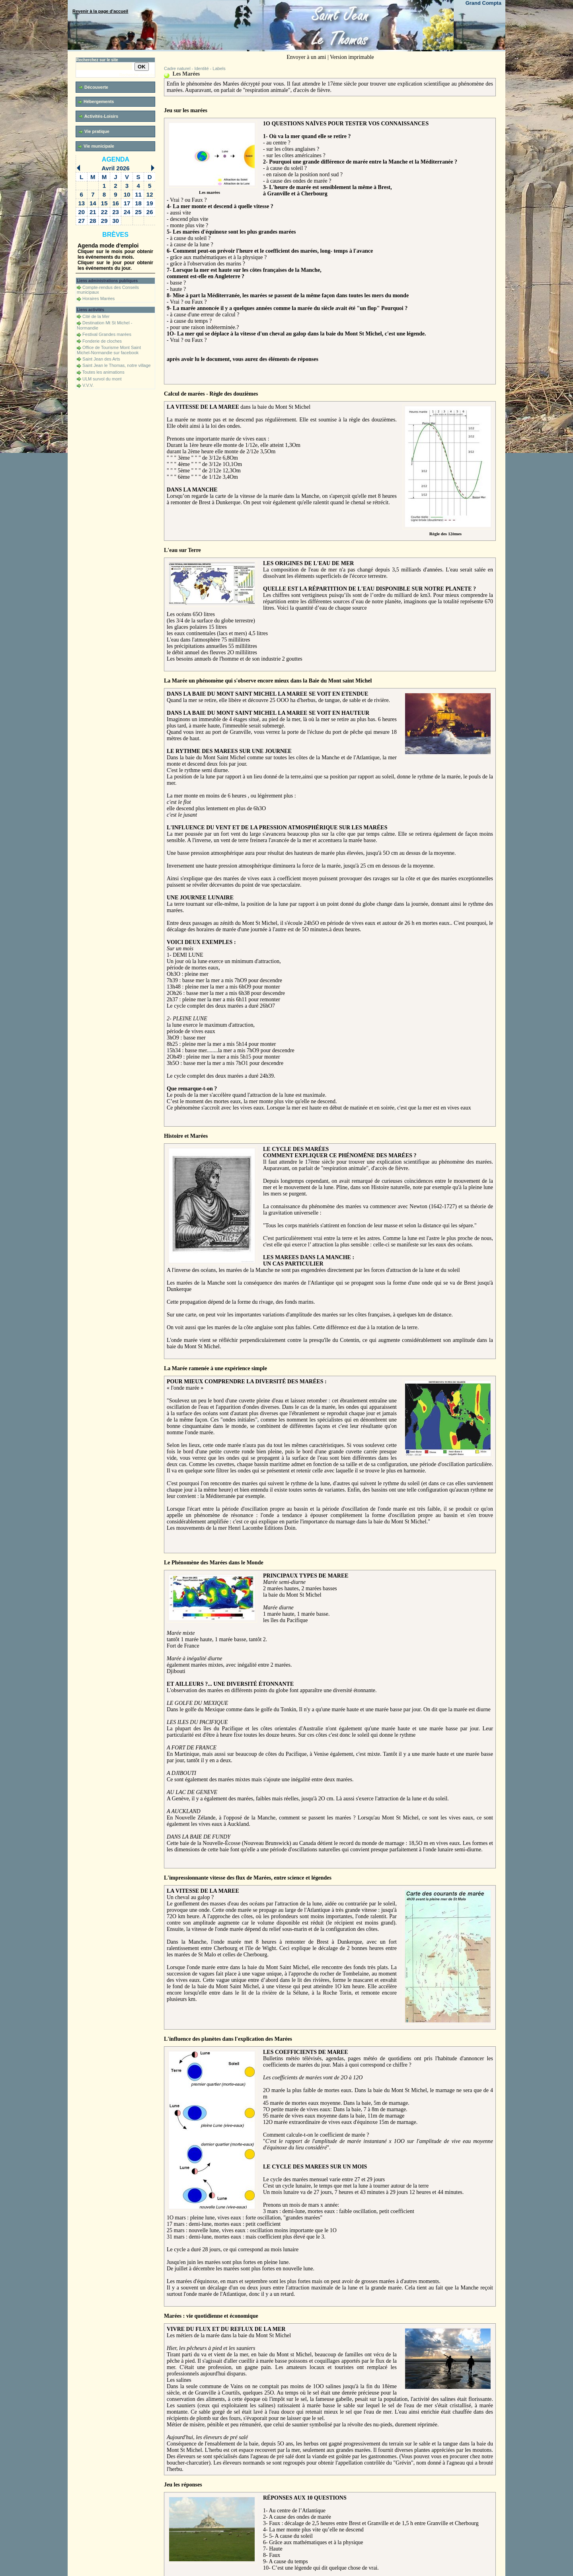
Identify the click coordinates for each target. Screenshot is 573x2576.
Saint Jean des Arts (101, 359)
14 (93, 203)
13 (81, 203)
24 (127, 212)
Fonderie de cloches (102, 341)
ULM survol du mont (101, 378)
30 (115, 220)
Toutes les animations (103, 372)
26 (149, 212)
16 (115, 203)
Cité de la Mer (95, 316)
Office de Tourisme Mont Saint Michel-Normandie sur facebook (109, 350)
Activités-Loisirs (98, 116)
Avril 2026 (115, 168)
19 (149, 203)
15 (104, 203)
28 (93, 220)
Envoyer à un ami (306, 57)
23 (115, 212)
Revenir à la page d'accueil (100, 11)
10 (127, 194)
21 (93, 212)
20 (81, 212)
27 (81, 220)
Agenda (115, 159)
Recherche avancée (137, 75)
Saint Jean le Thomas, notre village (116, 365)
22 (104, 212)
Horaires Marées (98, 298)
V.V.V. (88, 385)
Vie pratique (94, 131)
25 (138, 212)
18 (138, 203)
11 (138, 194)
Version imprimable (352, 57)
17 (127, 203)
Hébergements (96, 101)
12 (149, 194)
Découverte (93, 87)
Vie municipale (96, 146)
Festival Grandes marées (106, 334)
